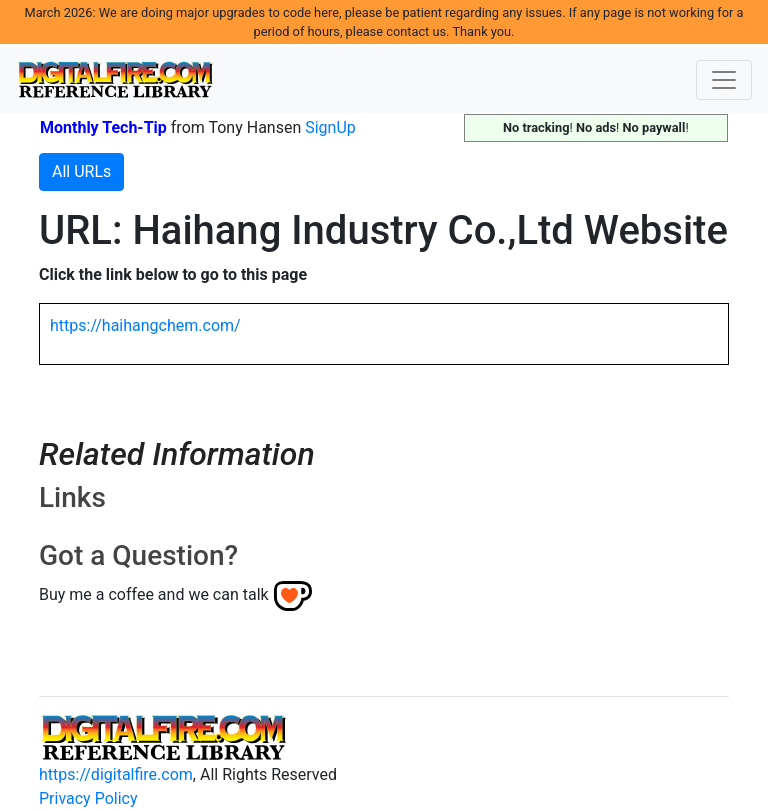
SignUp (330, 127)
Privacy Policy (88, 798)
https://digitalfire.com (116, 774)
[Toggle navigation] (724, 80)
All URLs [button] (81, 171)
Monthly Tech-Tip (103, 127)
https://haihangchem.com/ (145, 325)
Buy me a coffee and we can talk (154, 594)
